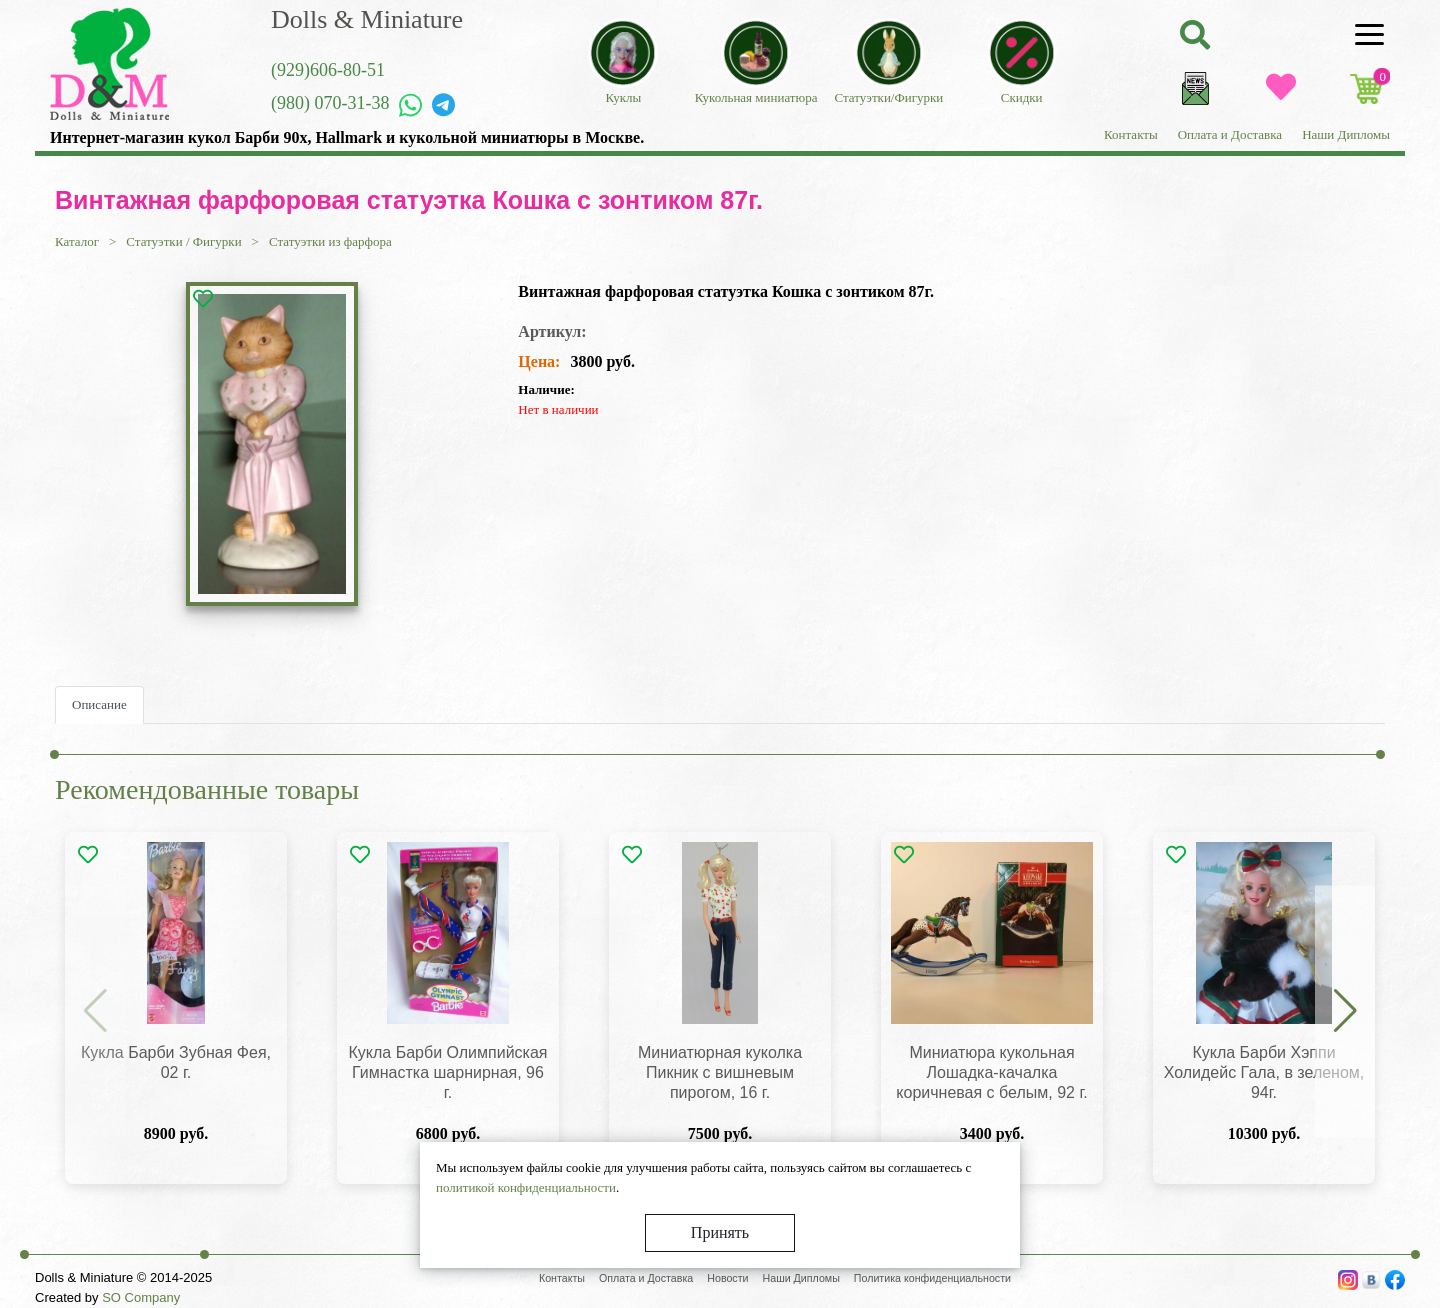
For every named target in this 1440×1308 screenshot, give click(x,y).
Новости (727, 1278)
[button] (1345, 1012)
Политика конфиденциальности (932, 1278)
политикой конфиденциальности (526, 1187)
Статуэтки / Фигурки (183, 241)
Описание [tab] (99, 704)
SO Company (141, 1297)
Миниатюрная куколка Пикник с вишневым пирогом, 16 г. (720, 1072)
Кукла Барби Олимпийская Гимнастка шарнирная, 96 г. (447, 1072)
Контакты (1131, 134)
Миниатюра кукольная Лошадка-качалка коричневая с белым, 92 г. (991, 1072)
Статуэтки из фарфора (330, 241)
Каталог (77, 241)
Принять (720, 1232)
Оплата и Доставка (1230, 134)
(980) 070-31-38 (330, 103)
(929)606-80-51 (328, 70)
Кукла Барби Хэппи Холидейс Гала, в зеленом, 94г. (1264, 1072)
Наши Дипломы (1346, 134)
